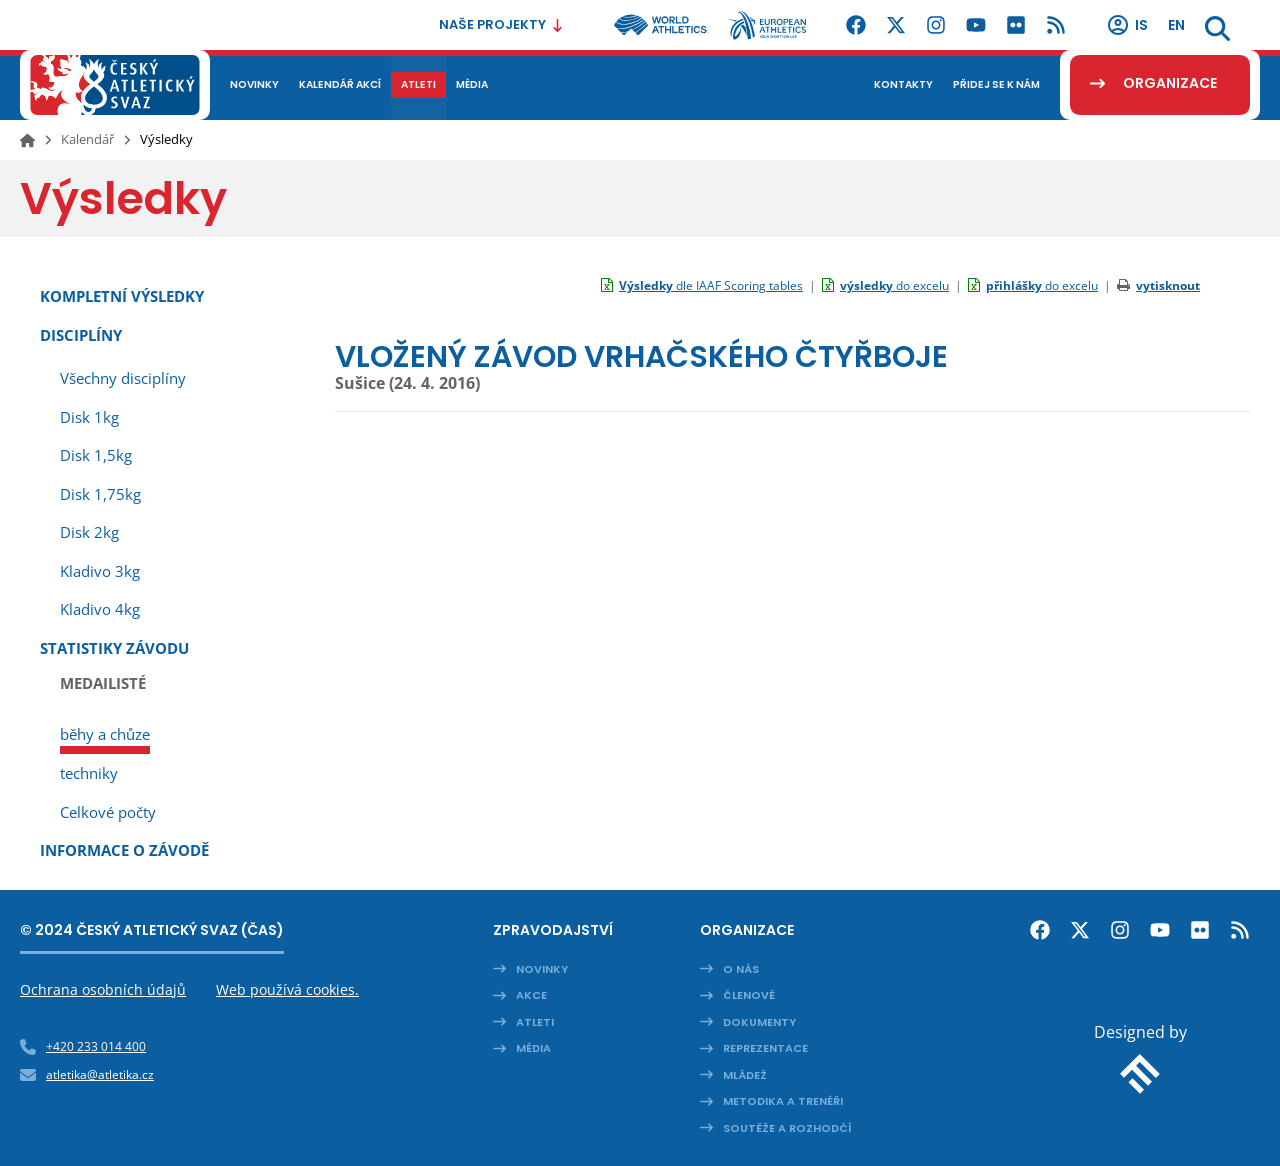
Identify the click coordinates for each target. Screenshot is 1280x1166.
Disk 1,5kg (96, 455)
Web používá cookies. (287, 989)
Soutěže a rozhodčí (787, 1128)
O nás (741, 969)
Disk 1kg (89, 417)
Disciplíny (81, 335)
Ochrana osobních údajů (103, 989)
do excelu (894, 285)
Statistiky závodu (114, 648)
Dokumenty (759, 1022)
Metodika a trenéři (783, 1101)
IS (1127, 25)
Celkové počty (108, 812)
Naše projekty (501, 24)
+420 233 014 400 (96, 1046)
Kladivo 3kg (100, 571)
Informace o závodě (124, 850)
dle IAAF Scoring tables (711, 285)
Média (533, 1048)
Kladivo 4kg (100, 609)
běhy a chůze (105, 734)
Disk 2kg (89, 532)
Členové (749, 995)
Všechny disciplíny (123, 378)
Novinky (542, 969)
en (1176, 25)
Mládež (745, 1075)
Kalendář (87, 139)
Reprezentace (765, 1048)
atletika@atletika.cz (100, 1074)
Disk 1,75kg (100, 494)
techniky (89, 773)
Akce (531, 995)
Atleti (535, 1022)
